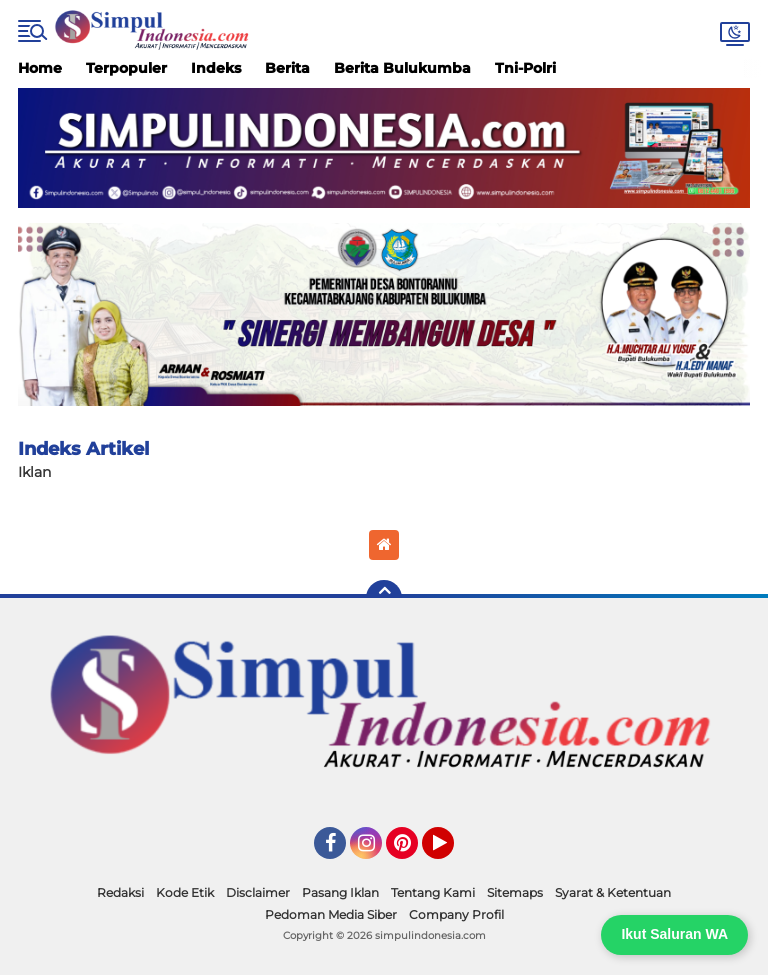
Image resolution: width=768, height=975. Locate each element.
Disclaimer (258, 892)
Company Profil (456, 914)
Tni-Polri (525, 68)
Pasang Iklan (340, 892)
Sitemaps (515, 892)
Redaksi (120, 892)
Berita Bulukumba (402, 68)
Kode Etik (185, 892)
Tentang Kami (433, 892)
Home (40, 68)
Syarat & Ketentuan (613, 892)
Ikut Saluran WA (674, 934)
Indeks (216, 68)
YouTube (452, 852)
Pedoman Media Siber (331, 914)
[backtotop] (384, 598)
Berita (287, 68)
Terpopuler (126, 68)
